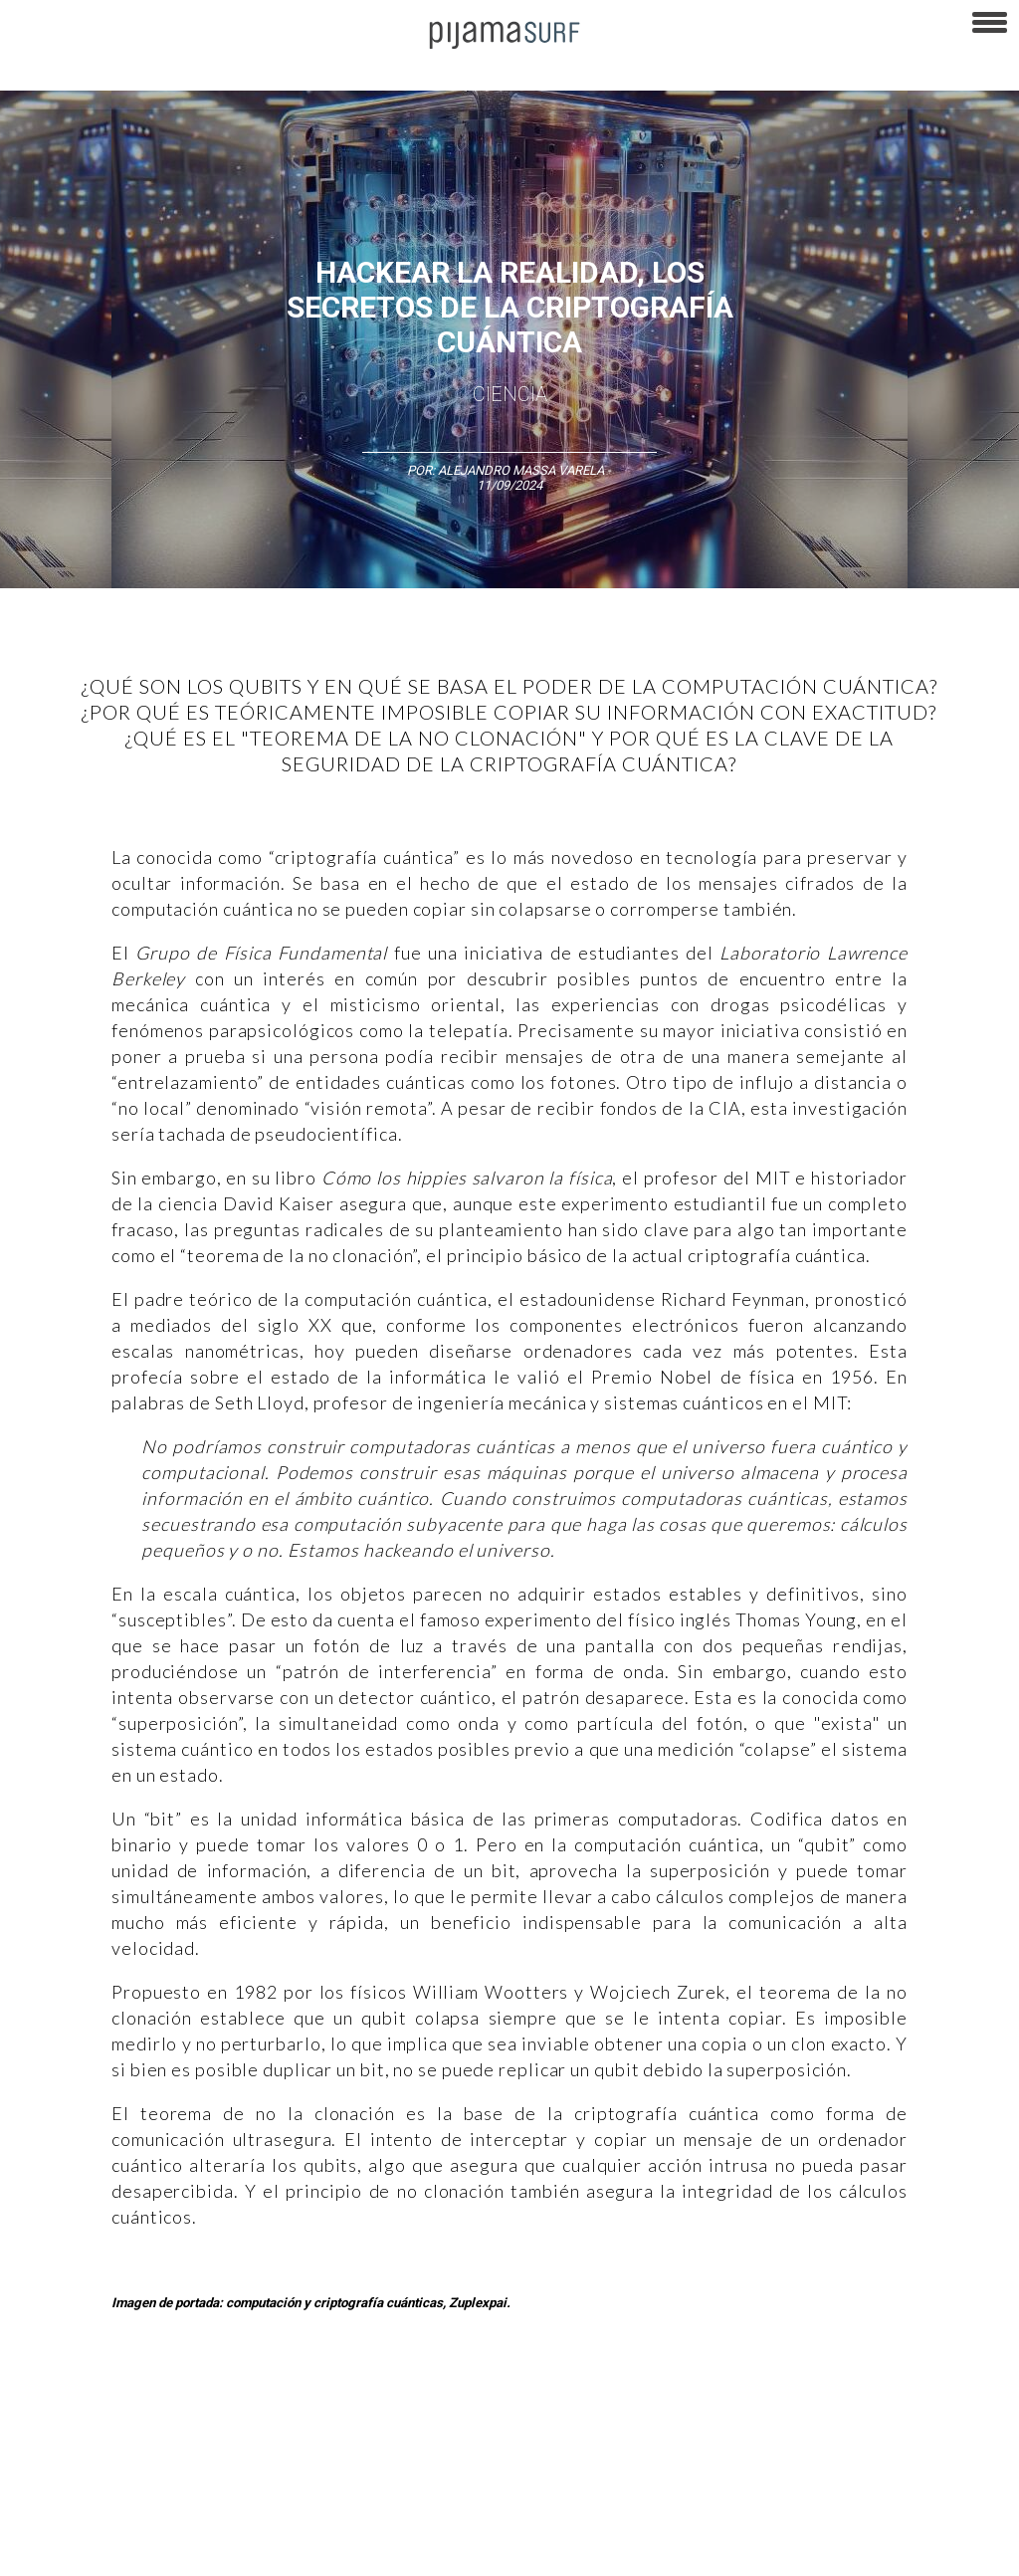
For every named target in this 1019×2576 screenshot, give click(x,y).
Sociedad (702, 2407)
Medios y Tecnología (322, 2407)
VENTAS (175, 2515)
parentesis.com (610, 2550)
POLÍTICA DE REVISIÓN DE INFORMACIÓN (710, 2515)
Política (543, 2407)
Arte (106, 2407)
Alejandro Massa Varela (521, 470)
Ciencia (510, 394)
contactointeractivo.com (827, 2550)
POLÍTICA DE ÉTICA (526, 2515)
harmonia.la (706, 2550)
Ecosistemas (785, 2407)
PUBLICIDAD (251, 2515)
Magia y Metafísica (451, 2407)
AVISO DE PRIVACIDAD (71, 2515)
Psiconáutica (620, 2407)
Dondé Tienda (954, 2550)
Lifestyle (916, 2407)
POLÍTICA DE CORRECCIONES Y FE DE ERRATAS (140, 2550)
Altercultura (42, 2407)
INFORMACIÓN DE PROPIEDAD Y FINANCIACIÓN (418, 2550)
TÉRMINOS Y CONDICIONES (379, 2515)
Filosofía (222, 2407)
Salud (857, 2407)
